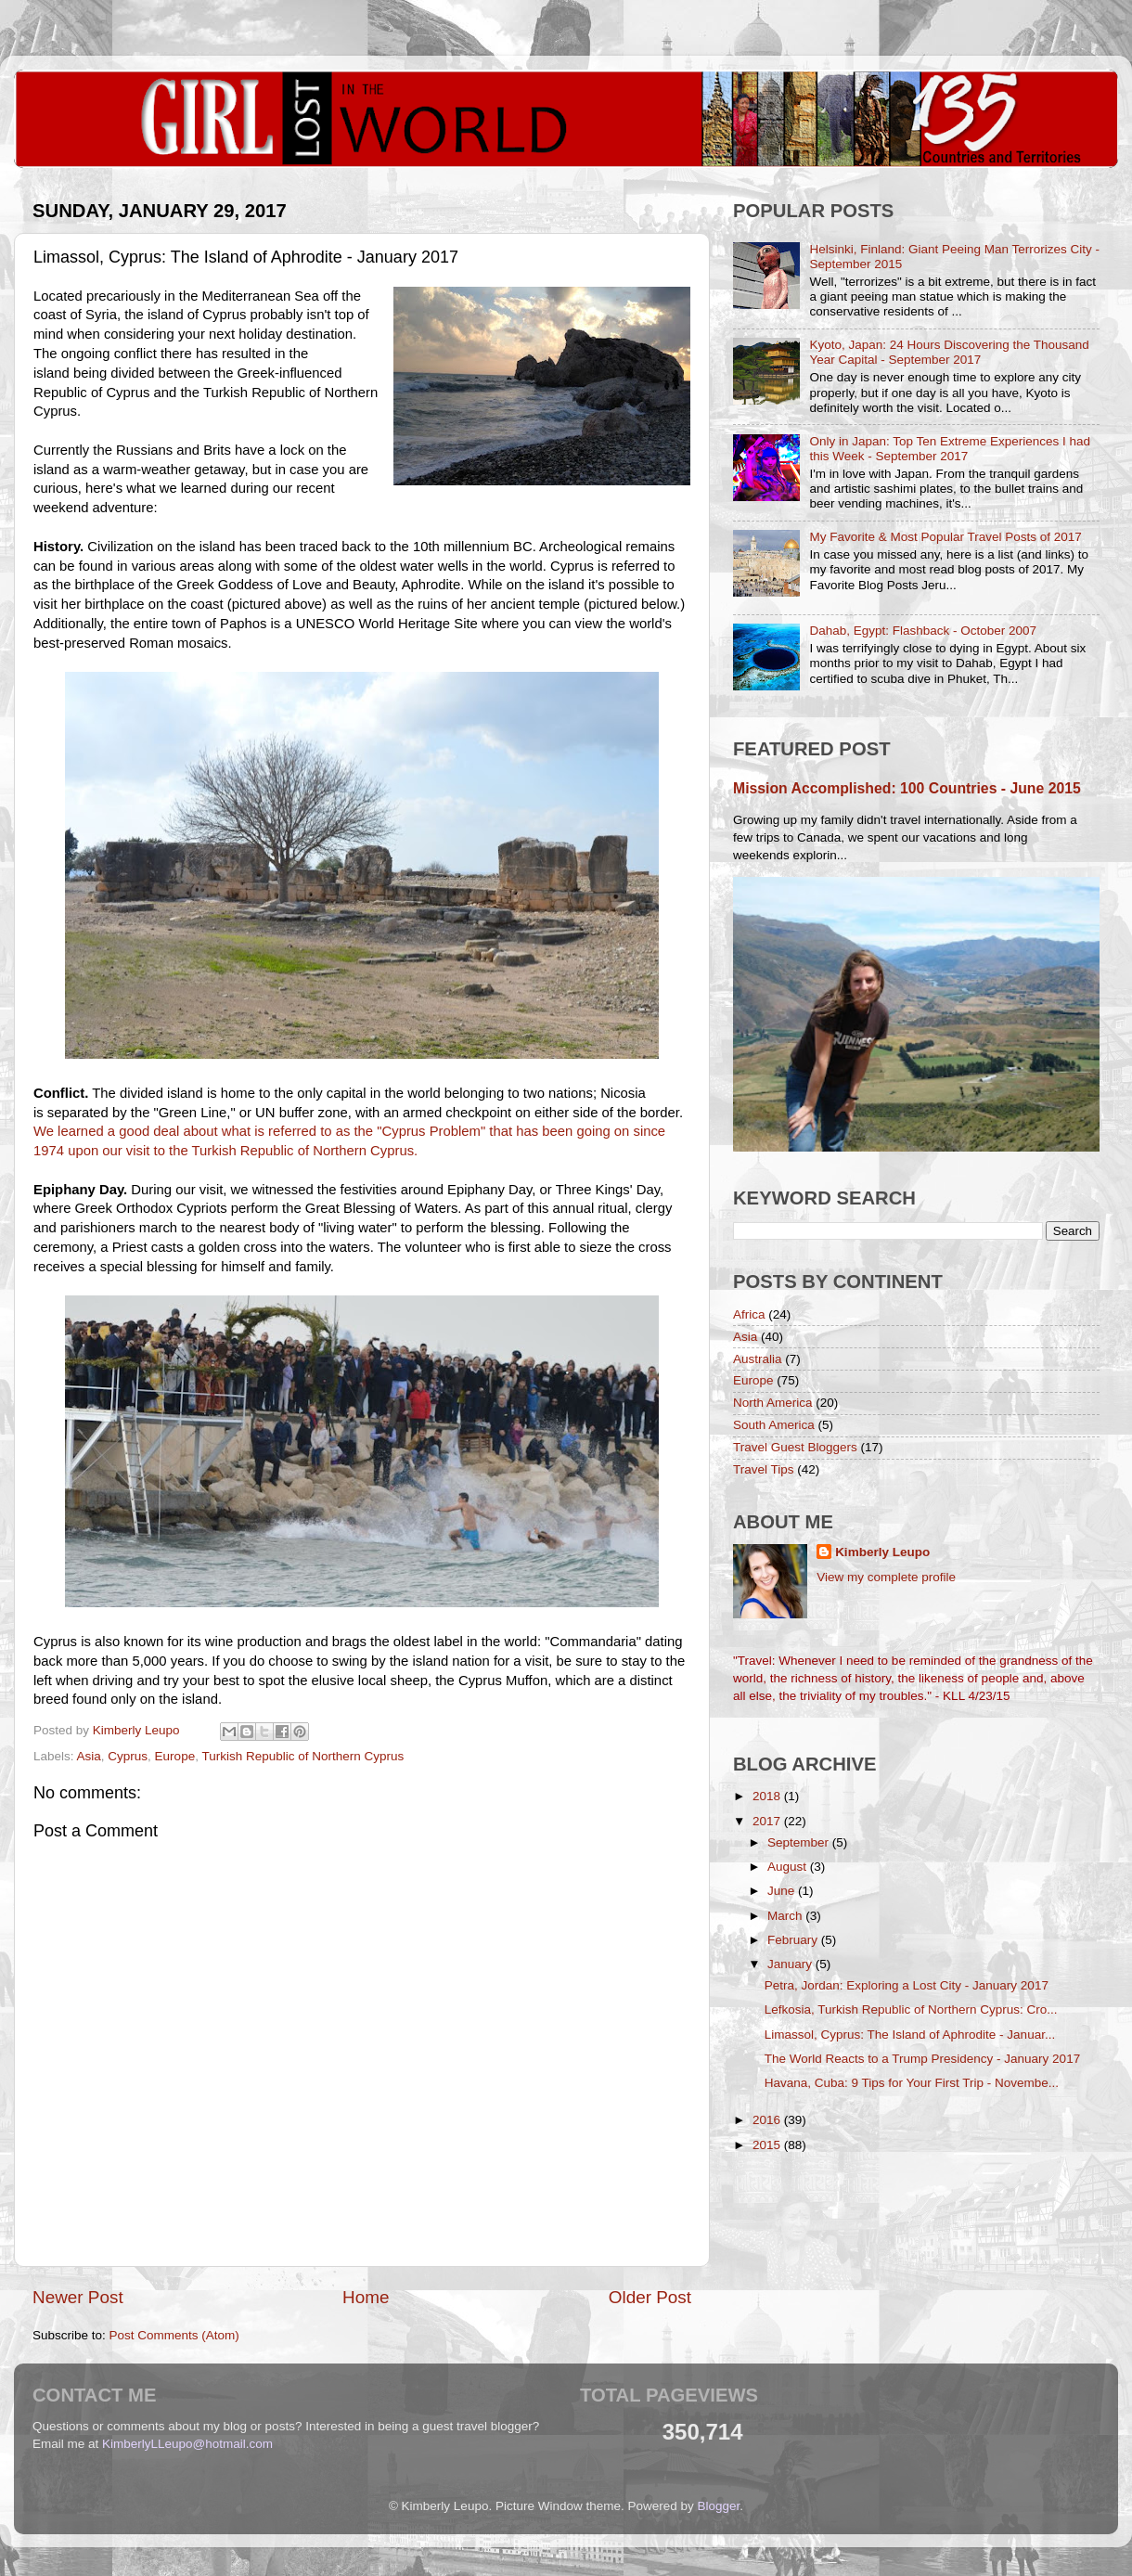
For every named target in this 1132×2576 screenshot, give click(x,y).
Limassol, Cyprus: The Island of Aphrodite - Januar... (910, 2034)
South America (774, 1425)
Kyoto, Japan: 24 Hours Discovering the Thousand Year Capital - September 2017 (948, 352)
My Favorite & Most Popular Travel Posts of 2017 (945, 537)
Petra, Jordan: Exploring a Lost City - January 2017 (906, 1985)
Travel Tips (763, 1469)
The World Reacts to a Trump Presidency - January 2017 (922, 2059)
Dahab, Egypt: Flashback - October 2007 (922, 631)
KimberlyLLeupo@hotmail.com (187, 2444)
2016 (768, 2120)
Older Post (650, 2297)
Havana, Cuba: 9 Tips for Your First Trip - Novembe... (912, 2083)
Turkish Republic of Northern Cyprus (302, 1756)
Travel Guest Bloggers (795, 1447)
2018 (768, 1796)
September (799, 1842)
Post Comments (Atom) (174, 2335)
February (794, 1940)
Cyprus (128, 1756)
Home (365, 2297)
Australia (757, 1359)
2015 (768, 2145)
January (791, 1964)
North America (773, 1403)
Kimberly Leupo (882, 1552)
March (786, 1916)
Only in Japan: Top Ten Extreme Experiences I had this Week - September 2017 (949, 448)
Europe (175, 1756)
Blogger (719, 2506)
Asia (89, 1756)
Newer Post (77, 2297)
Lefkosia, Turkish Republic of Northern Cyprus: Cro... (911, 2009)
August (788, 1867)
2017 (768, 1821)
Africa (749, 1314)
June (782, 1891)
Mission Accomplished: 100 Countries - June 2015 (907, 788)
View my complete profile (886, 1577)
